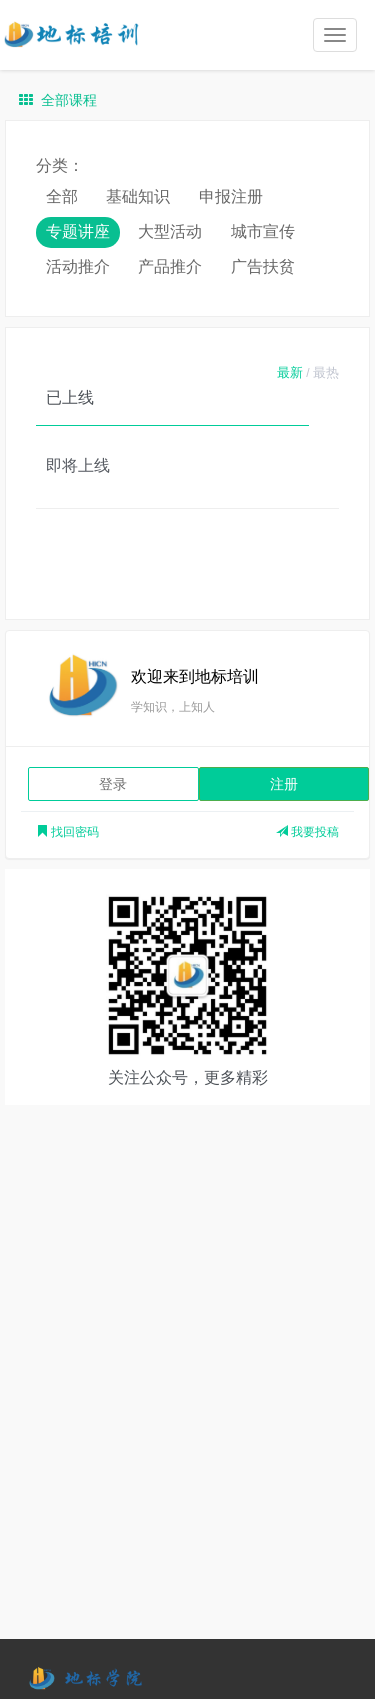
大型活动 (170, 231)
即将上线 (78, 465)
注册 (284, 784)
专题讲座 (78, 231)
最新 (290, 372)
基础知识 (138, 196)
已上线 (70, 397)
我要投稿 (307, 832)
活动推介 (78, 266)
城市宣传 (263, 231)
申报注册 (231, 196)
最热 (326, 372)
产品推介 (170, 266)
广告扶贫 (263, 266)
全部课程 (58, 100)
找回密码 (67, 832)
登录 (113, 784)
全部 (62, 196)
